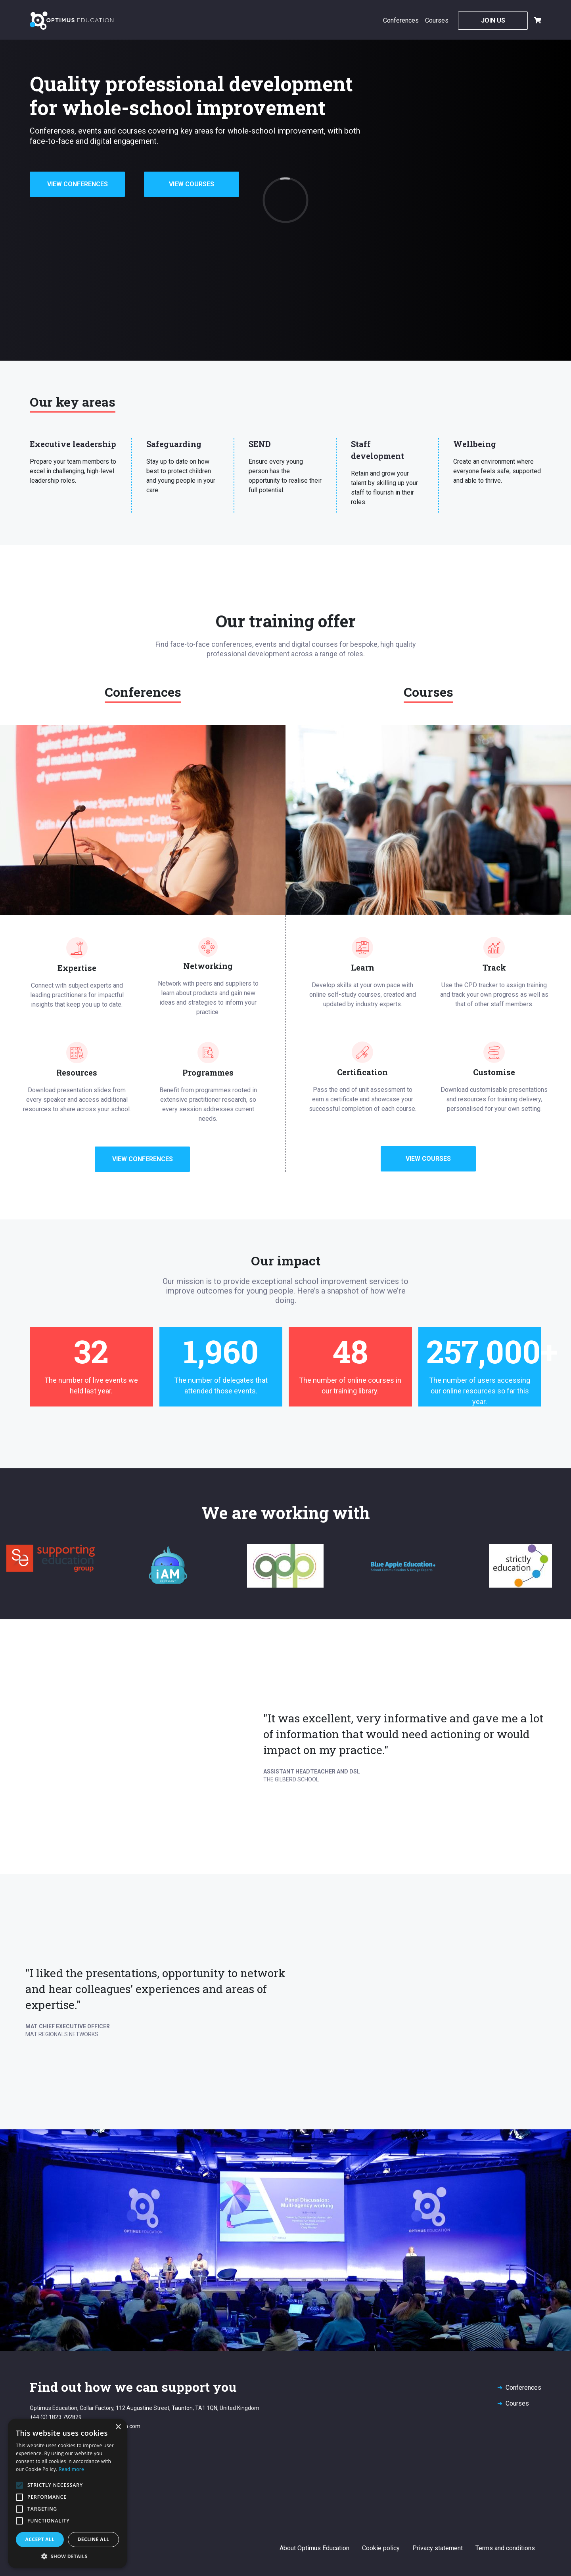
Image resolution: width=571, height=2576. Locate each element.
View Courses (191, 184)
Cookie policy (381, 2548)
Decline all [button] (93, 2539)
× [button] (118, 2427)
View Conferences (77, 184)
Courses (436, 20)
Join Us (493, 20)
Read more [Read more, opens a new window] (71, 2469)
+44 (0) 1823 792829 (56, 2417)
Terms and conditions (505, 2548)
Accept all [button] (40, 2539)
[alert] (67, 2493)
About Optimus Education (314, 2548)
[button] (67, 2556)
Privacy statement (437, 2548)
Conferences (401, 20)
